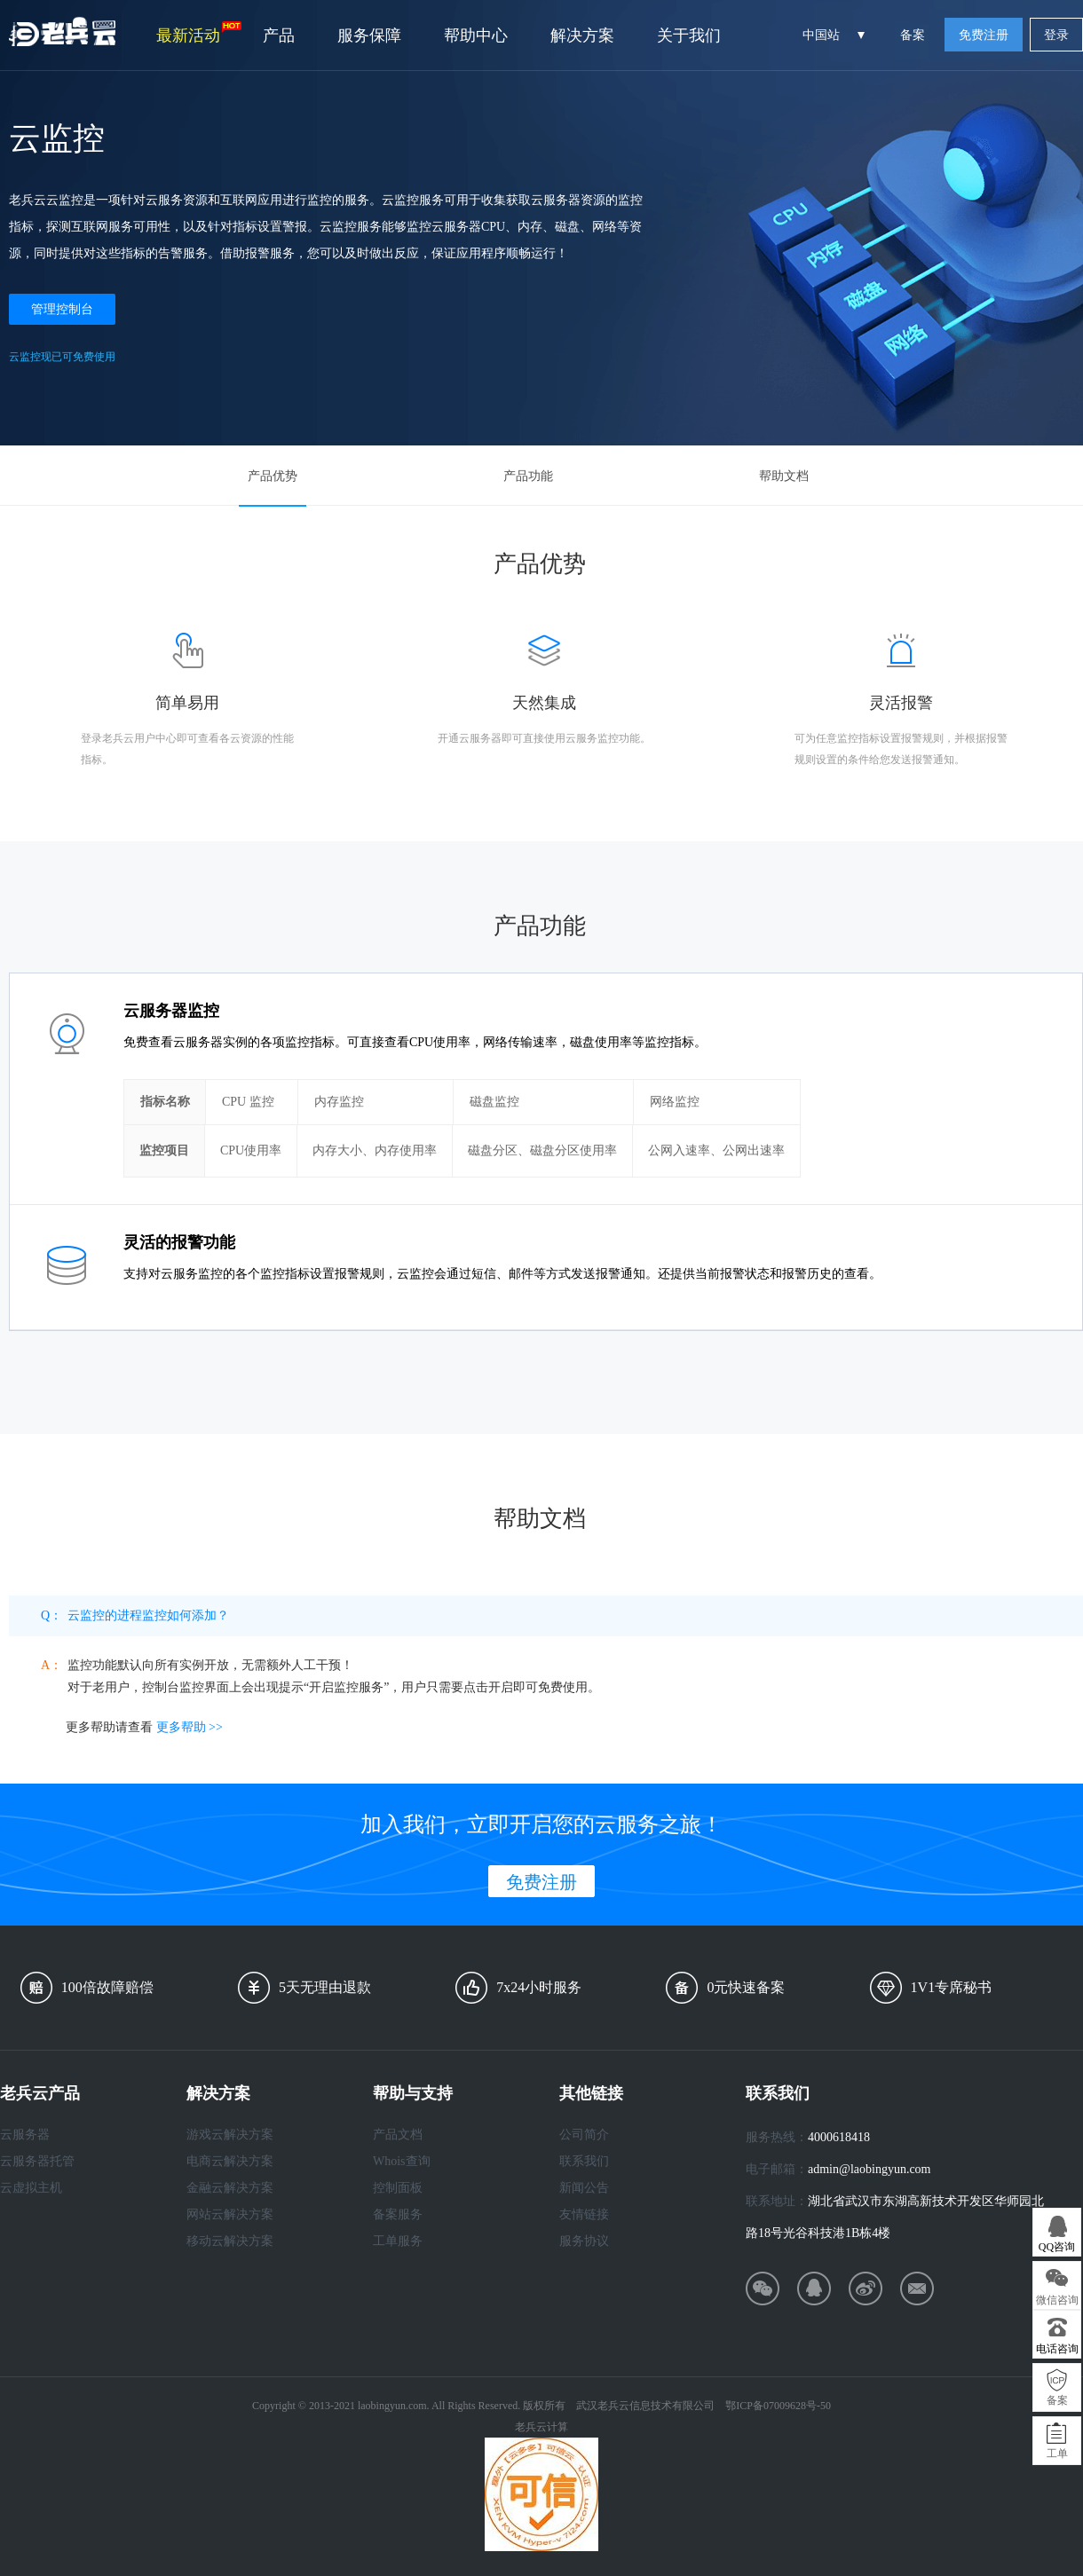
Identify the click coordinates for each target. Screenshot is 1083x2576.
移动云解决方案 (229, 2241)
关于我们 (689, 35)
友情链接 (584, 2214)
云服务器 (25, 2134)
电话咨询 (1057, 2349)
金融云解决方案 (229, 2187)
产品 (279, 35)
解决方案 (582, 35)
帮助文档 (784, 476)
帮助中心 (476, 35)
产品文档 (398, 2134)
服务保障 (369, 35)
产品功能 (528, 476)
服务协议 (584, 2241)
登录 (1056, 35)
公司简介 (584, 2134)
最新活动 (198, 32)
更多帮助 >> (189, 1727)
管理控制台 (62, 309)
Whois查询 (402, 2161)
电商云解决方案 (229, 2161)
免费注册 (983, 35)
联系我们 (584, 2161)
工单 (1057, 2453)
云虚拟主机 (31, 2187)
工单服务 (398, 2241)
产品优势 (272, 476)
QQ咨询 (1057, 2247)
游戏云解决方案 (229, 2134)
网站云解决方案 (229, 2214)
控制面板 (398, 2187)
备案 (912, 35)
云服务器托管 (37, 2161)
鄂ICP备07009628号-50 (778, 2405)
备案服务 (398, 2214)
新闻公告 (584, 2187)
